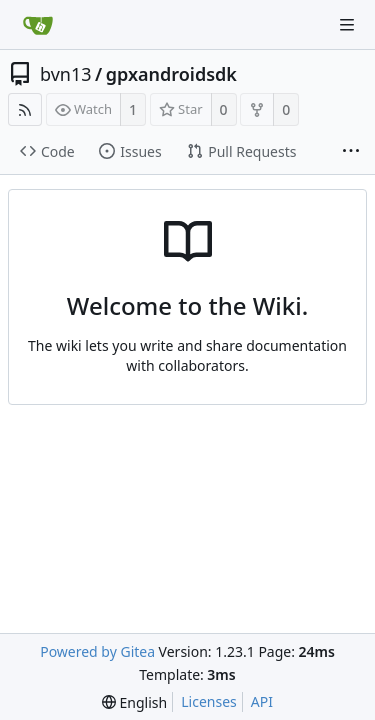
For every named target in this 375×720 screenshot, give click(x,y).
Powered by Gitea (97, 651)
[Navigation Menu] (347, 25)
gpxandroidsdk (171, 74)
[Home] (38, 25)
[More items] (351, 152)
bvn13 (66, 74)
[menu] (134, 702)
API (262, 701)
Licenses (209, 701)
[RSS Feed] (25, 109)
